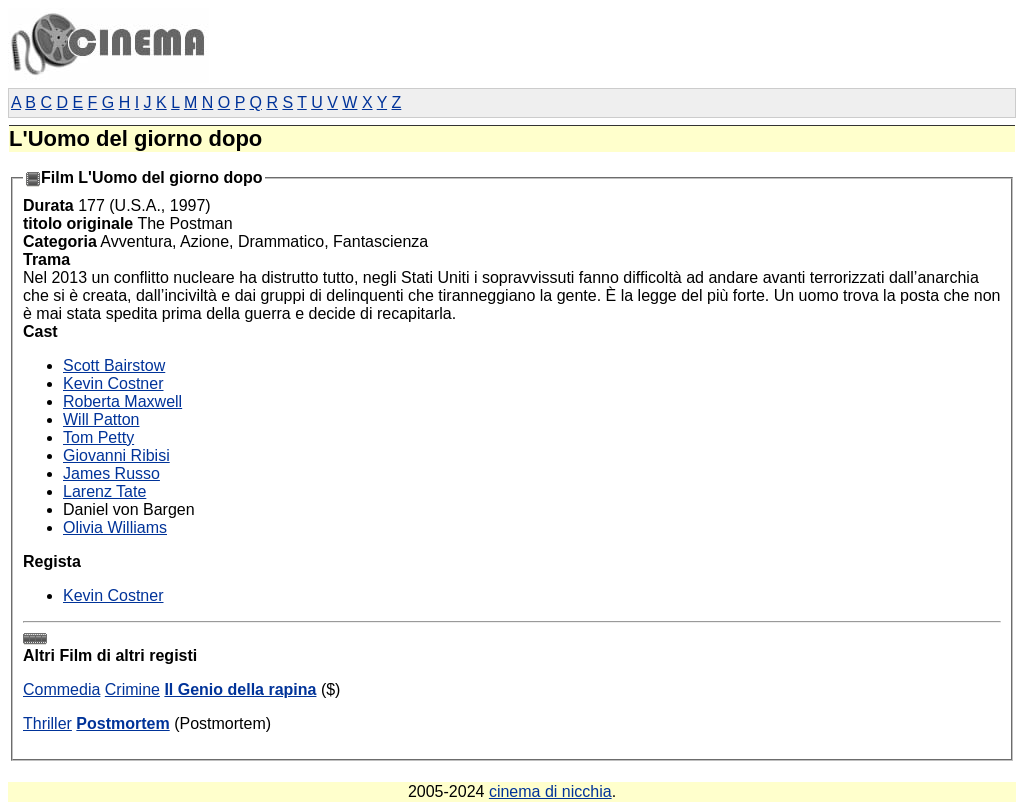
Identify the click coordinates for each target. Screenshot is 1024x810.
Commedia (61, 689)
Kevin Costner (113, 383)
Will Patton (101, 419)
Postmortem (122, 723)
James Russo (111, 473)
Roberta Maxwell (122, 401)
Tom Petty (98, 437)
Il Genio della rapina (240, 689)
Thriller (47, 723)
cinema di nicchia (550, 791)
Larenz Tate (104, 491)
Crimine (132, 689)
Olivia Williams (115, 527)
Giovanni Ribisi (116, 455)
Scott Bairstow (114, 365)
